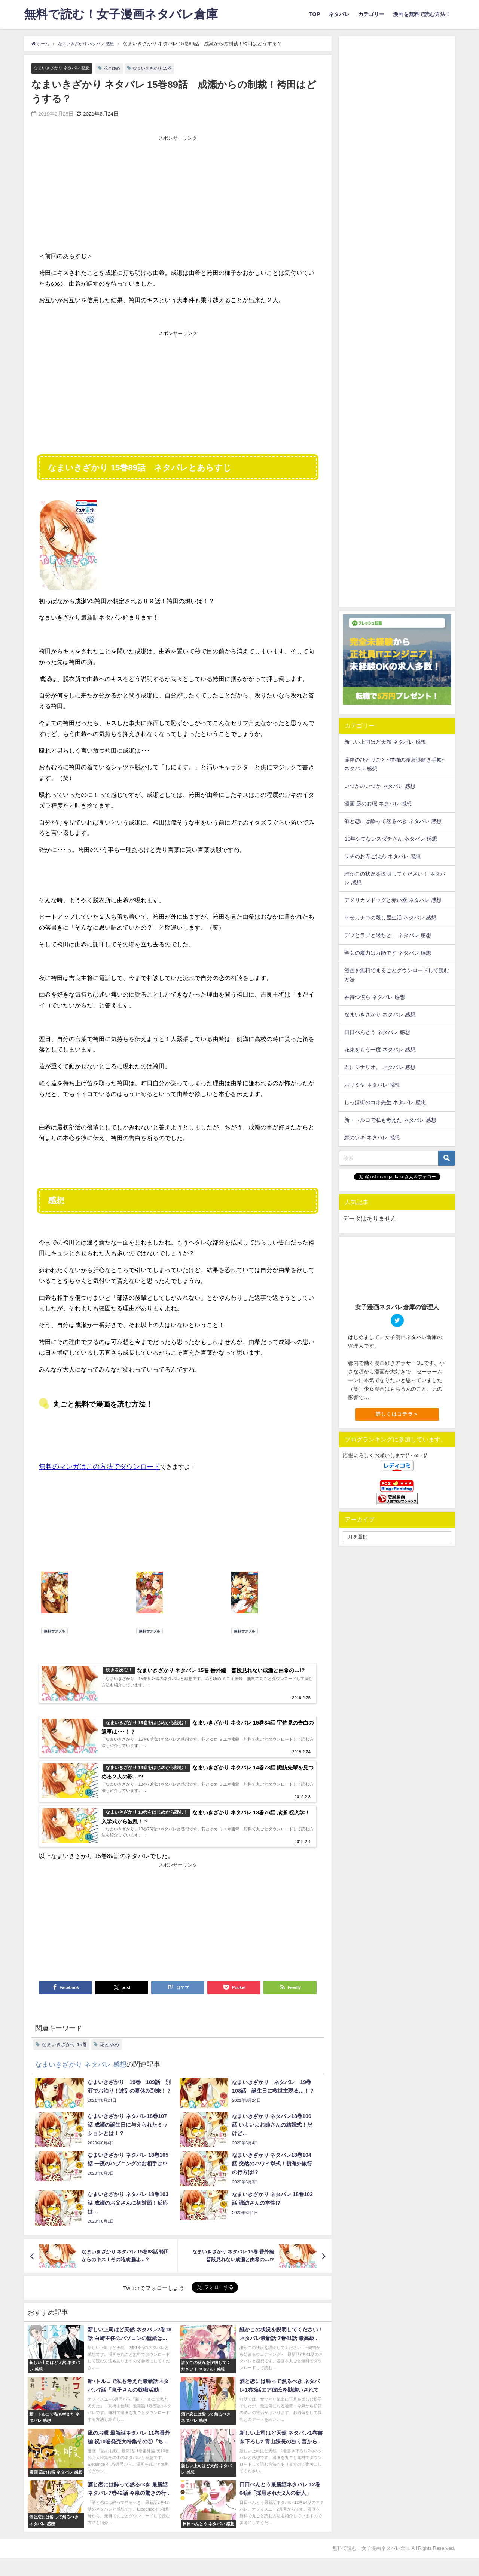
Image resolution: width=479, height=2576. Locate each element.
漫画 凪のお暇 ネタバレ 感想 (378, 803)
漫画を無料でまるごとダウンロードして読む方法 (396, 975)
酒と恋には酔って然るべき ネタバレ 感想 (393, 821)
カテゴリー (371, 14)
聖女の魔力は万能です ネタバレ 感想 (387, 952)
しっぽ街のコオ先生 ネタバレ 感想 (385, 1102)
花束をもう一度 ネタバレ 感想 (379, 1049)
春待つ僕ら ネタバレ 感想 (374, 997)
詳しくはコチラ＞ (397, 1414)
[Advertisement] (178, 194)
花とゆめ (123, 68)
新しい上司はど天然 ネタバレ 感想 (385, 741)
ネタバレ (339, 14)
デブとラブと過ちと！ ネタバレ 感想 (387, 935)
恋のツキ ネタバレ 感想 (372, 1137)
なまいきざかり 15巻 (168, 68)
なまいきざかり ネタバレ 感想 (66, 67)
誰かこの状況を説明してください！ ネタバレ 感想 (394, 878)
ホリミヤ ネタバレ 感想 (372, 1084)
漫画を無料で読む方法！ (422, 14)
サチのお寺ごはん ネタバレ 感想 (382, 856)
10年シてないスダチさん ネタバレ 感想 (390, 838)
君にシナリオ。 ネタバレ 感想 (379, 1067)
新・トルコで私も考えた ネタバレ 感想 (390, 1120)
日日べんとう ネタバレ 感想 (377, 1032)
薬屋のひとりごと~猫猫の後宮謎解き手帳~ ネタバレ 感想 (394, 764)
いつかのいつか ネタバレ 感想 (379, 786)
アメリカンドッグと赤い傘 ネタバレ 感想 (393, 900)
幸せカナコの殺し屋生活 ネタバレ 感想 (390, 917)
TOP (314, 14)
